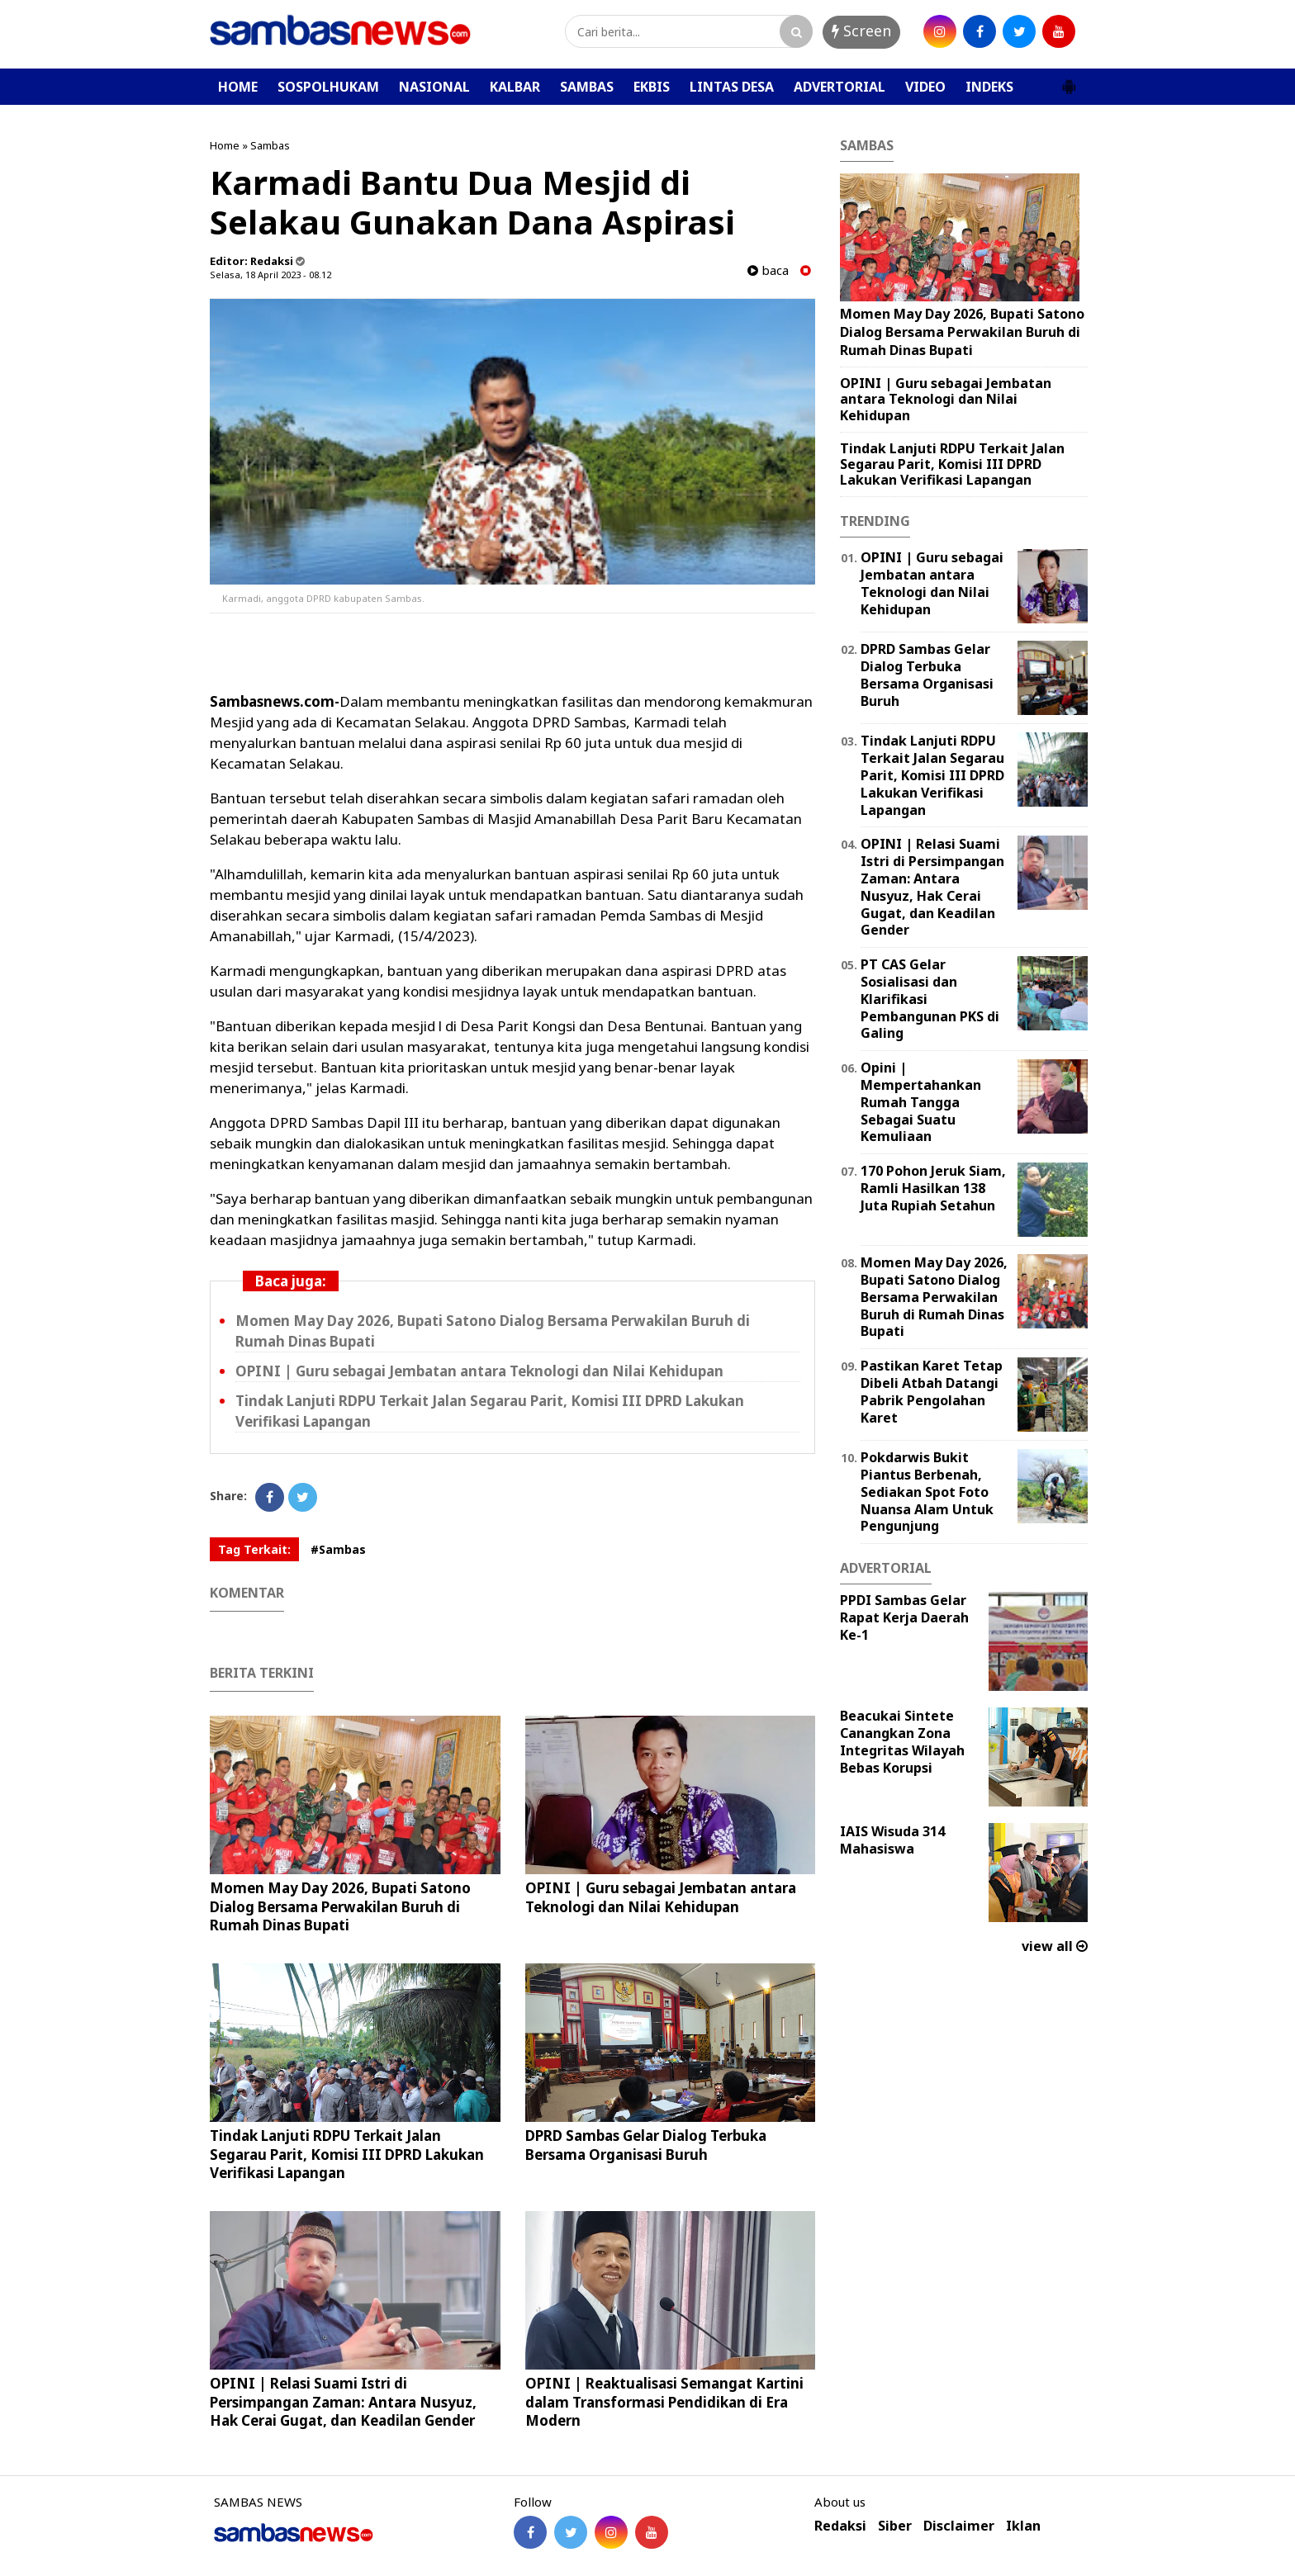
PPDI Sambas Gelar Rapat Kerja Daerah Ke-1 (904, 1617)
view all (1055, 1946)
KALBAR (515, 87)
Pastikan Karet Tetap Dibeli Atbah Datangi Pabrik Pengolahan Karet (932, 1391)
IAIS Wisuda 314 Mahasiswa (892, 1840)
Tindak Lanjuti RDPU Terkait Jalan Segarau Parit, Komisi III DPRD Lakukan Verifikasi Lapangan (347, 2153)
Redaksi (840, 2526)
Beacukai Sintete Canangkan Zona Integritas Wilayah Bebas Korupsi (902, 1741)
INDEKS (989, 87)
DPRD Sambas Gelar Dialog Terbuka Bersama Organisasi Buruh (645, 2144)
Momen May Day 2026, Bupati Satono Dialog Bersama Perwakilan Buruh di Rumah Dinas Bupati (340, 1906)
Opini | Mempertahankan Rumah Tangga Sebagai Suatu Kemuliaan (921, 1101)
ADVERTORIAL (839, 87)
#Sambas (338, 1549)
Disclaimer (958, 2526)
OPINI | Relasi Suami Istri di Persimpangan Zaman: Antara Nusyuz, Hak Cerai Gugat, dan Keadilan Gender (343, 2401)
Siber (895, 2526)
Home (225, 145)
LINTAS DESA (732, 87)
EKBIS (651, 87)
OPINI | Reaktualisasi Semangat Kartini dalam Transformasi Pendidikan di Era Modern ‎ (664, 2401)
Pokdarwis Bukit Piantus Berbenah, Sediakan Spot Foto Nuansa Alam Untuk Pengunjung (927, 1491)
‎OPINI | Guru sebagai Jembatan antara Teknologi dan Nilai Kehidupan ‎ (481, 1370)
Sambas (270, 145)
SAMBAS (587, 87)
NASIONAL (434, 87)
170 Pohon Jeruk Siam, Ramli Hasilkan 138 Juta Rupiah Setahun (933, 1188)
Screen (861, 30)
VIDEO (925, 87)
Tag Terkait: (254, 1549)
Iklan (1023, 2526)
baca (768, 270)
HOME (238, 87)
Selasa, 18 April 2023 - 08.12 (270, 274)
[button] (1068, 80)
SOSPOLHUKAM (328, 87)
